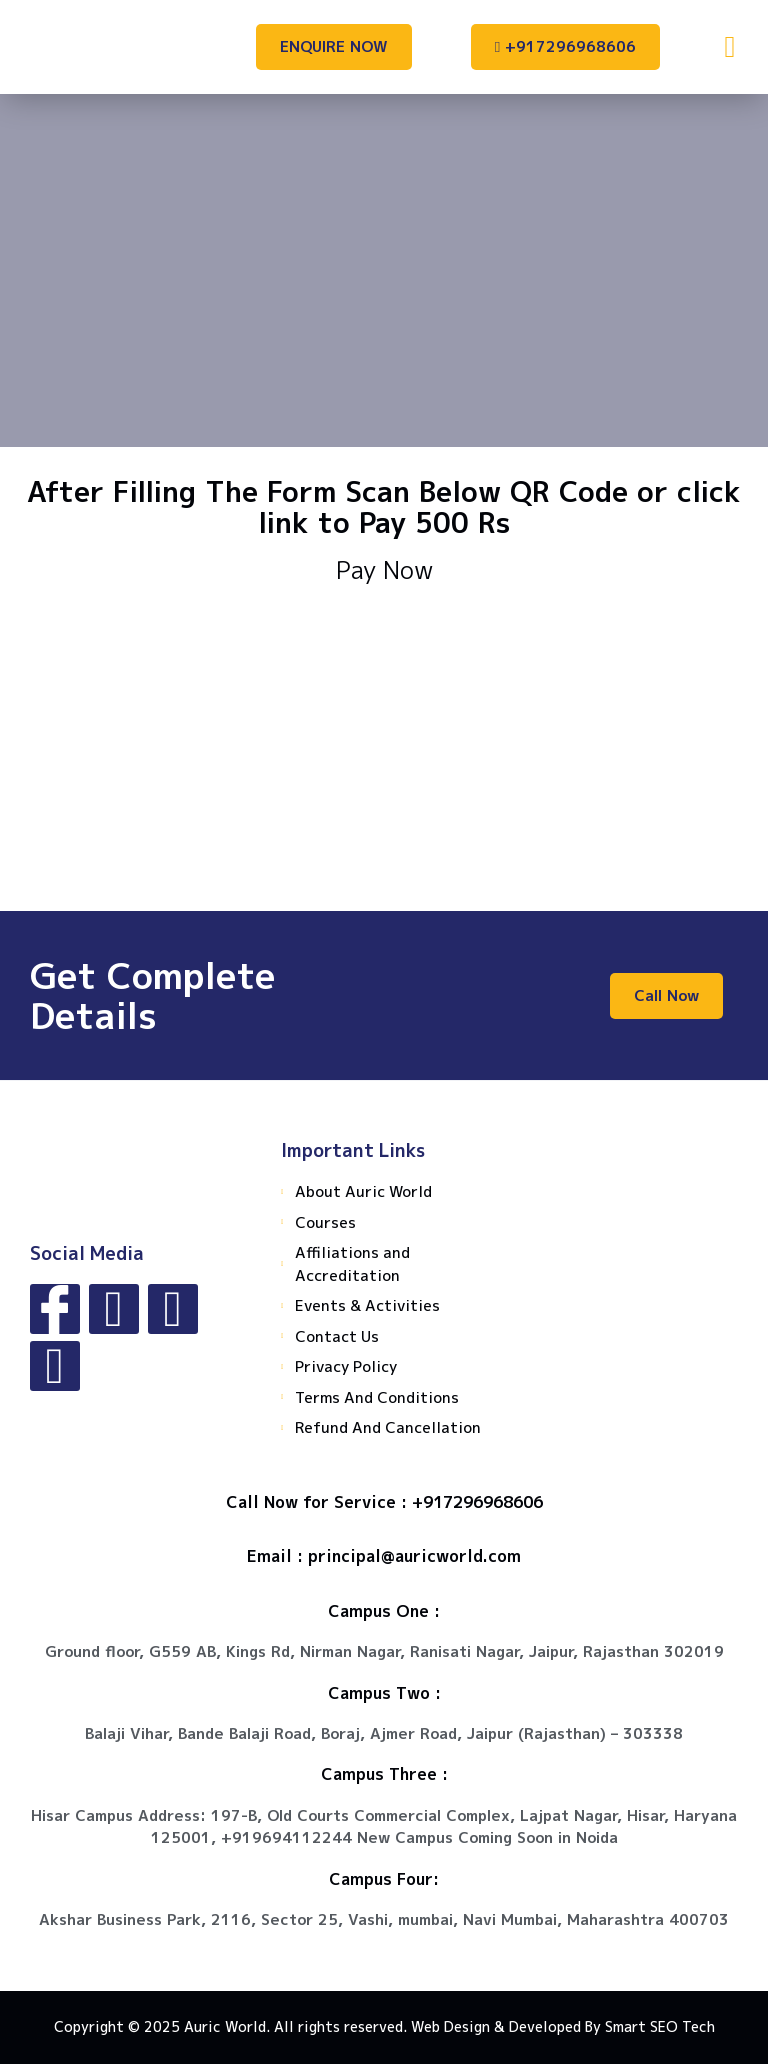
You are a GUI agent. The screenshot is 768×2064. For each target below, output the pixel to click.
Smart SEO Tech (660, 2026)
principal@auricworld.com (414, 1556)
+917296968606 (477, 1502)
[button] (730, 46)
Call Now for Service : (319, 1502)
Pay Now (384, 570)
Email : (277, 1556)
